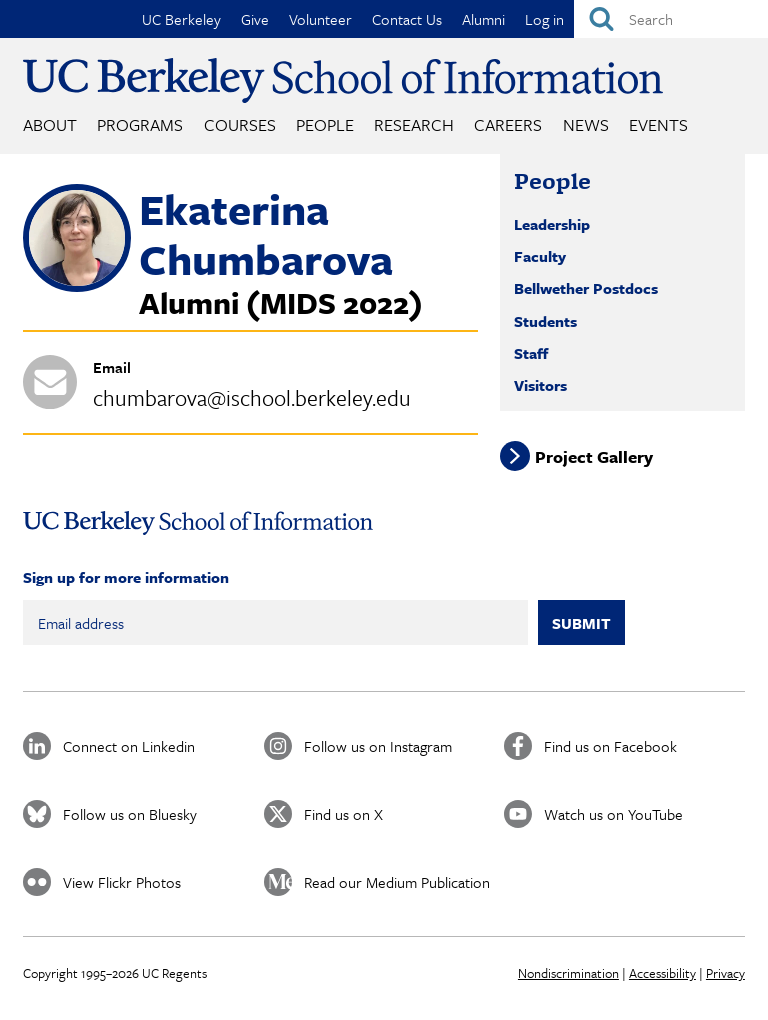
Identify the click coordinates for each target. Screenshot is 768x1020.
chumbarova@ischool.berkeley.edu (252, 397)
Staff (531, 353)
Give (255, 19)
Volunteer (320, 19)
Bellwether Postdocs (586, 288)
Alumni (483, 19)
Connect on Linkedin (129, 746)
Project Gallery (594, 455)
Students (545, 321)
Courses (240, 124)
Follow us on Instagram (378, 746)
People (325, 124)
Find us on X (343, 814)
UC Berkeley (181, 19)
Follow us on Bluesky (130, 814)
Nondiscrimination (568, 973)
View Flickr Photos (122, 882)
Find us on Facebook (610, 746)
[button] (77, 286)
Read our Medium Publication (397, 882)
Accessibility (662, 973)
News (586, 124)
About (50, 124)
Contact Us (407, 19)
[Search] (671, 19)
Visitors (540, 385)
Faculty (540, 256)
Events (658, 124)
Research (414, 124)
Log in (544, 19)
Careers (508, 124)
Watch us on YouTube (613, 814)
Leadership (552, 224)
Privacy (725, 973)
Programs (140, 124)
